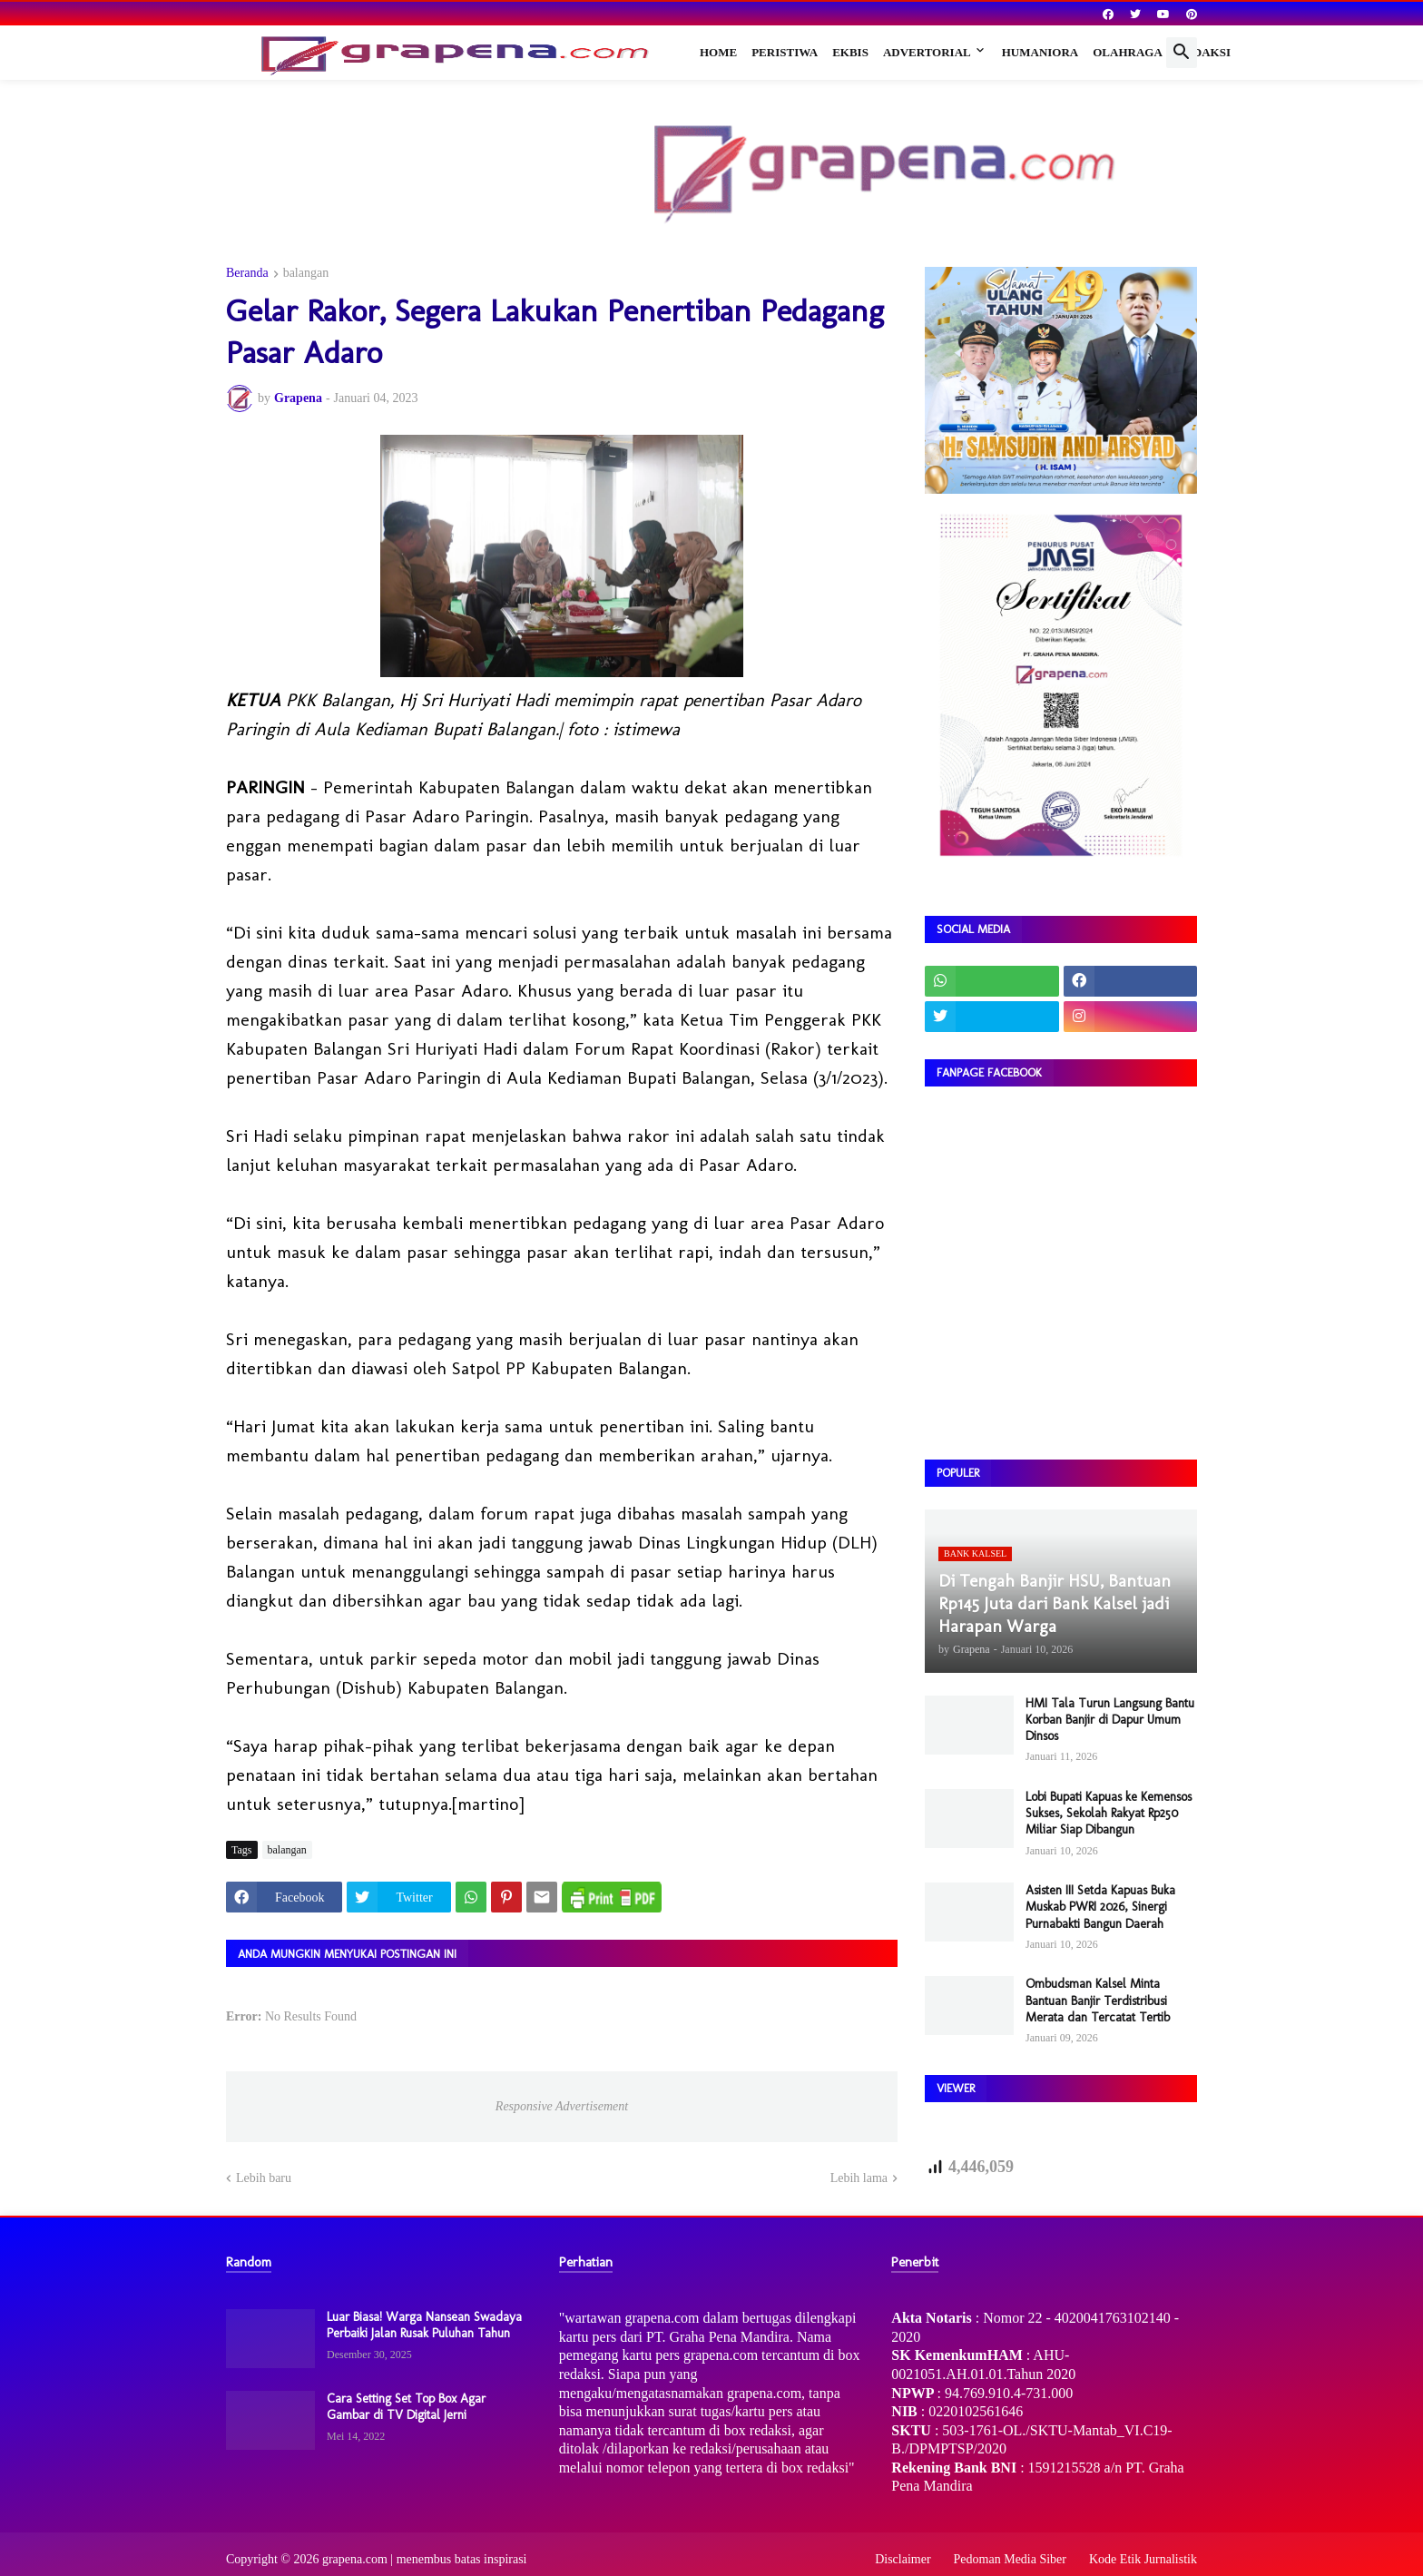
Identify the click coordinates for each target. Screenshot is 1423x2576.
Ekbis (850, 52)
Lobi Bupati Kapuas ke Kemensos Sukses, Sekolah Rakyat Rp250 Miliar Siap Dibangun (1109, 1813)
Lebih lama (859, 2178)
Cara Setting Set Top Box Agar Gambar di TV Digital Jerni (406, 2407)
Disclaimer (902, 2559)
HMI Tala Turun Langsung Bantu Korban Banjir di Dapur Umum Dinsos (1110, 1720)
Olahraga (1128, 52)
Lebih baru (263, 2178)
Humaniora (1040, 52)
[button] (1181, 52)
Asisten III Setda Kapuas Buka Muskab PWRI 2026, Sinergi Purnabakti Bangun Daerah (1100, 1907)
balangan (306, 273)
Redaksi (1204, 52)
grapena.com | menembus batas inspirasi (424, 2559)
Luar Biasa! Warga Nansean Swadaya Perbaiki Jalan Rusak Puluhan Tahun (424, 2325)
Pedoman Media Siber (1010, 2559)
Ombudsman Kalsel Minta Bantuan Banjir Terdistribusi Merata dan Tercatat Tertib (1098, 2000)
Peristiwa (784, 52)
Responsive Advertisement (562, 2106)
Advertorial (927, 52)
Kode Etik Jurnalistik (1143, 2559)
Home (718, 52)
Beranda (247, 273)
